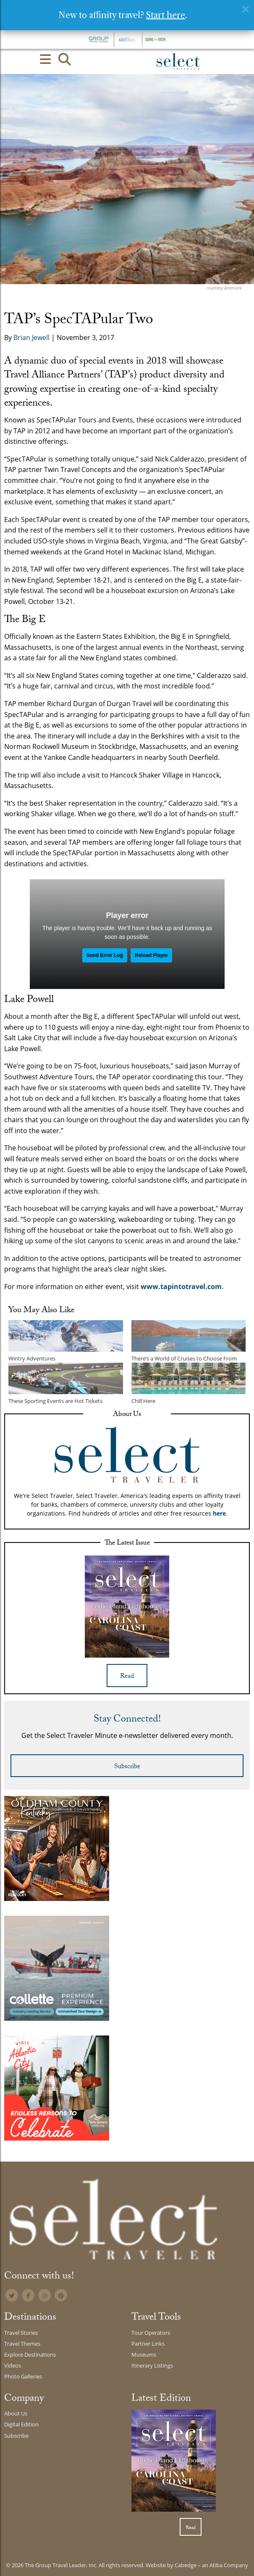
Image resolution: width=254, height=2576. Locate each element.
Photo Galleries (23, 2376)
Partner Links (148, 2343)
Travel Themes (22, 2343)
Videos (12, 2365)
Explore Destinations (30, 2354)
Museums (143, 2354)
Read (127, 1676)
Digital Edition (21, 2424)
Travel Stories (21, 2332)
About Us (15, 2413)
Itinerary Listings (152, 2365)
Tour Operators (150, 2332)
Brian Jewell (31, 337)
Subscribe (127, 1767)
